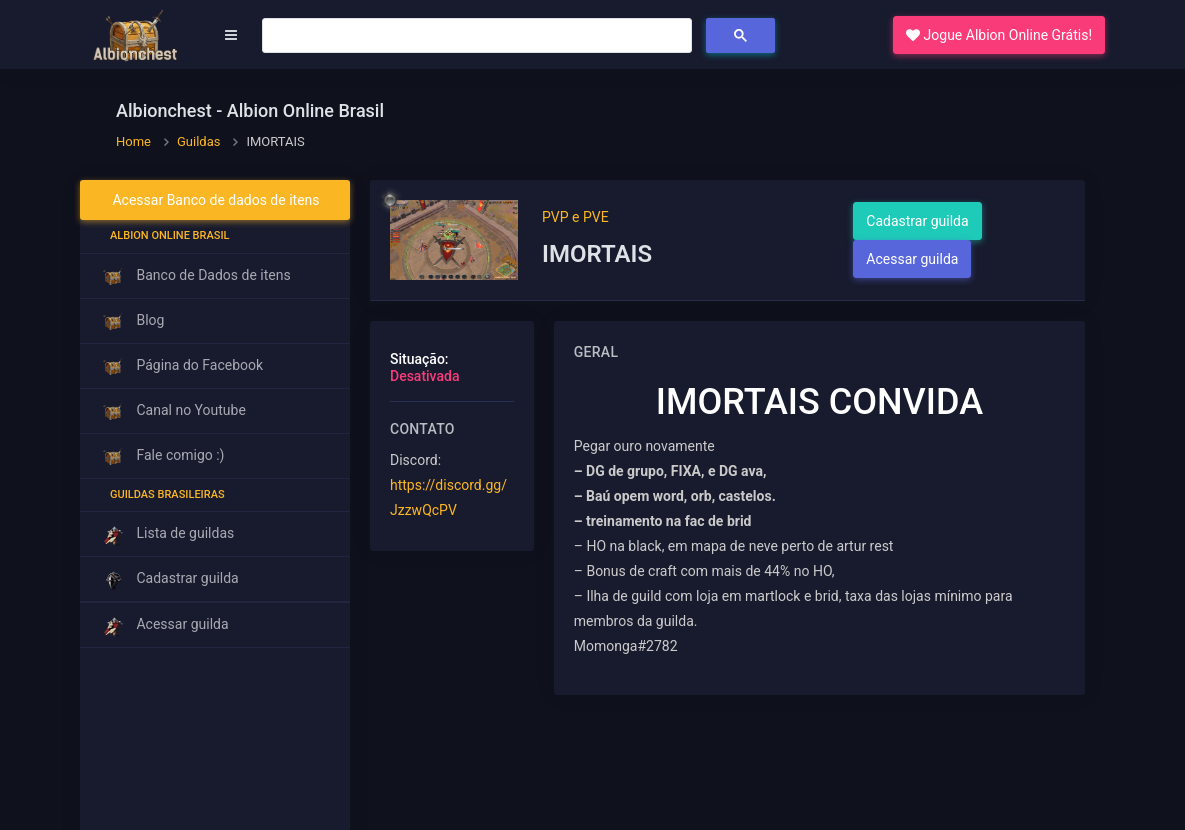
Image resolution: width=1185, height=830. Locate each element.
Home (133, 141)
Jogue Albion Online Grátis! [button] (999, 35)
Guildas (198, 141)
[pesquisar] (475, 36)
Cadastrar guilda (917, 221)
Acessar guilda (912, 259)
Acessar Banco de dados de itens (215, 200)
